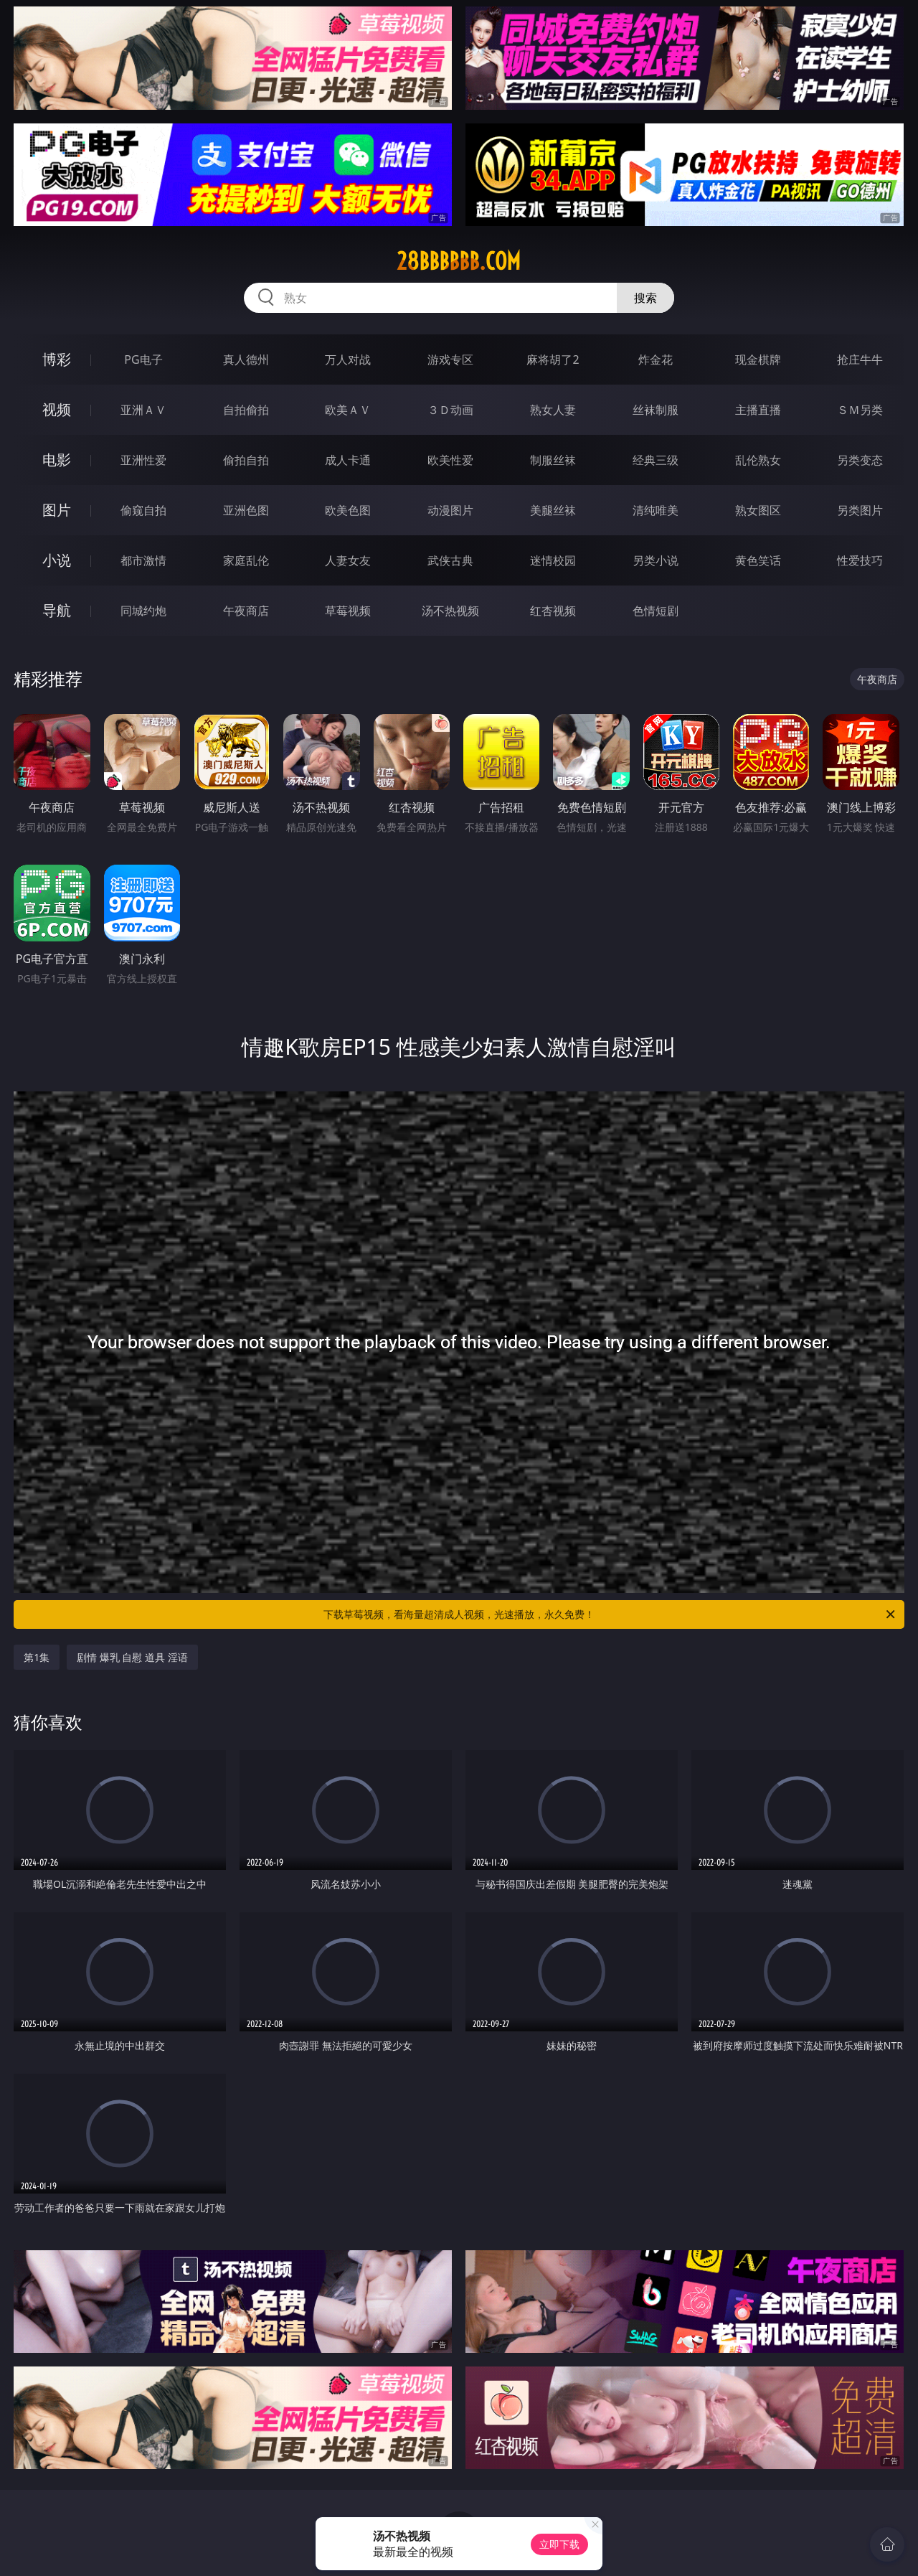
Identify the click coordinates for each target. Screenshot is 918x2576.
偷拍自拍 (246, 460)
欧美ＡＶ (348, 410)
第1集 (36, 1657)
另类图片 (860, 510)
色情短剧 (655, 611)
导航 (56, 610)
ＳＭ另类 (860, 410)
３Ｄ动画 (450, 410)
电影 (56, 459)
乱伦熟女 (758, 460)
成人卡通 (348, 460)
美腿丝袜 (553, 510)
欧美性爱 (450, 460)
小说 (56, 560)
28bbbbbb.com (459, 261)
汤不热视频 (450, 611)
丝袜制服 (655, 410)
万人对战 (348, 359)
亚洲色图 (246, 510)
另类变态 (860, 460)
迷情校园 (553, 560)
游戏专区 (450, 359)
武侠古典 (450, 560)
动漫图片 (450, 510)
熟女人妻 (553, 410)
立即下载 (559, 2544)
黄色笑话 (758, 560)
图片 (56, 510)
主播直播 (758, 410)
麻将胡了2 (552, 359)
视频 (56, 409)
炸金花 (655, 359)
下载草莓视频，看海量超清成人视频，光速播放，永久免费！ (610, 1614)
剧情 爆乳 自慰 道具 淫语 (132, 1657)
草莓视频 (348, 611)
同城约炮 (143, 611)
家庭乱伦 (246, 560)
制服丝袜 (553, 460)
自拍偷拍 (246, 410)
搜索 (645, 298)
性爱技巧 (860, 560)
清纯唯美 (655, 510)
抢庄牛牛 (860, 359)
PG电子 (143, 359)
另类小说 (655, 560)
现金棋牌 (758, 359)
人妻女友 (348, 560)
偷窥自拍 (143, 510)
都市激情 (143, 560)
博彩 (56, 359)
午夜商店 (246, 611)
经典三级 (655, 460)
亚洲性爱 (143, 460)
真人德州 (246, 359)
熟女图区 (758, 510)
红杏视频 (553, 611)
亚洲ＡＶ (143, 410)
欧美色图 (348, 510)
